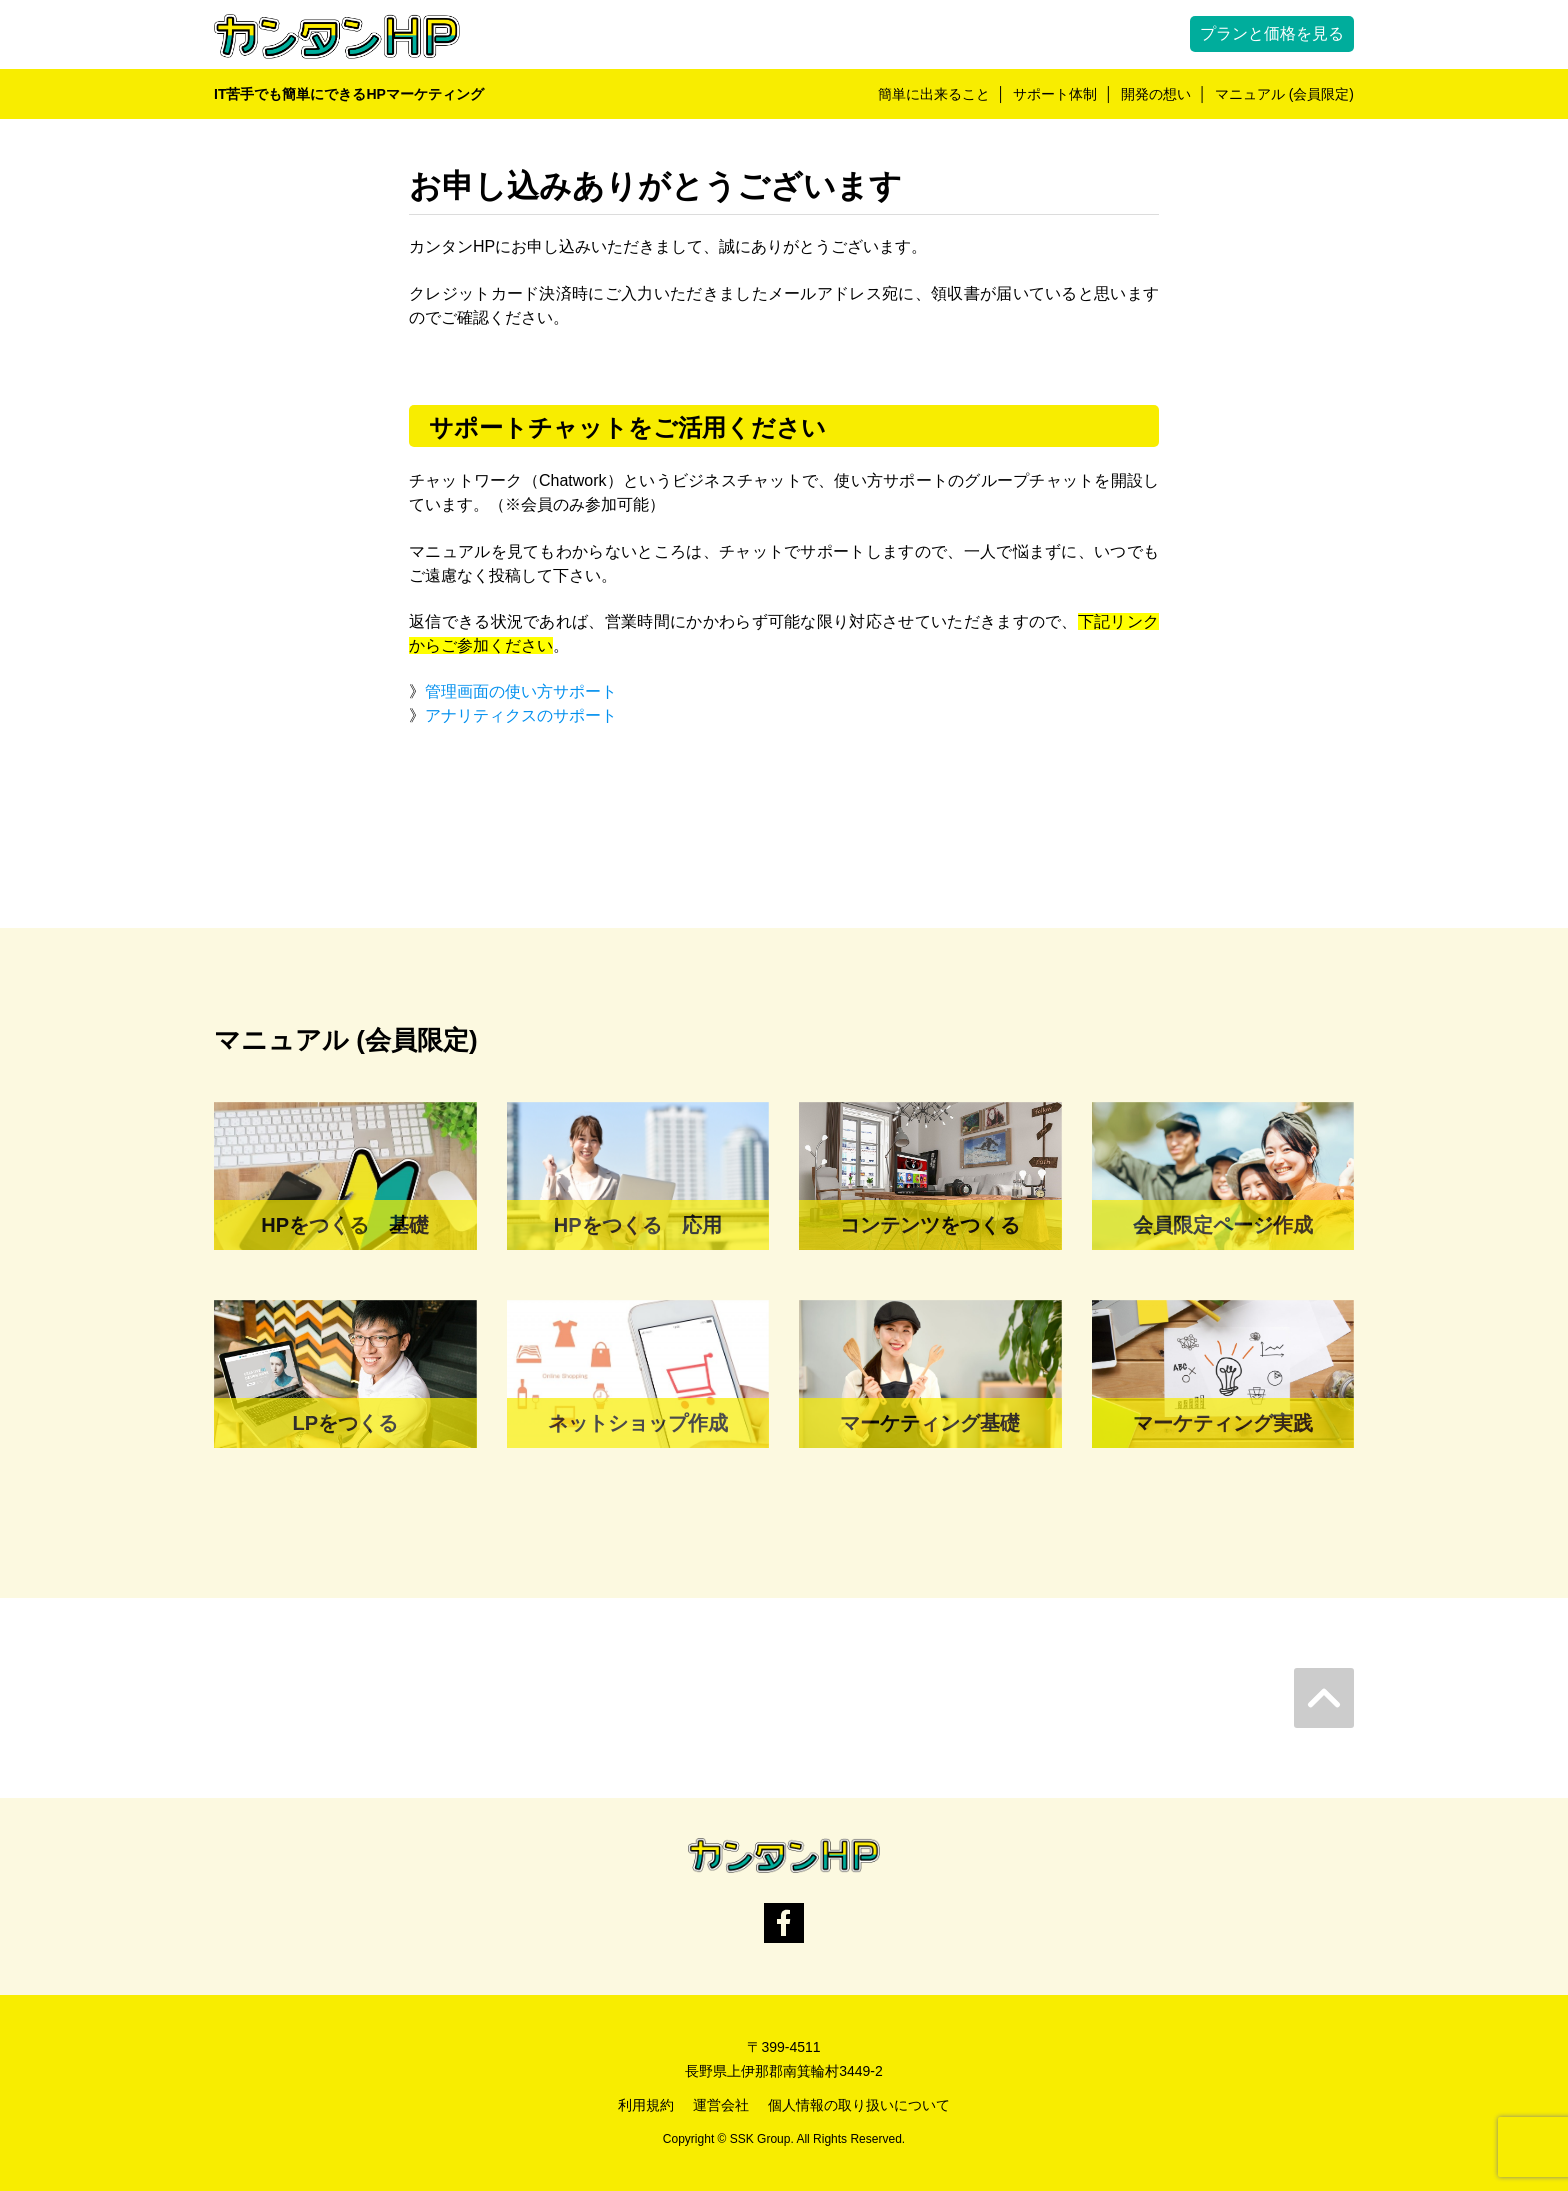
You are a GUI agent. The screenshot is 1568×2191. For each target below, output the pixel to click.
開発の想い (1156, 94)
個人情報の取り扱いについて (859, 2105)
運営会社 (721, 2105)
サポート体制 (1055, 94)
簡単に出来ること (934, 94)
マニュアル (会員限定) (1284, 94)
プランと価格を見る (1272, 33)
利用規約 (646, 2105)
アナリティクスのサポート (521, 715)
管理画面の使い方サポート (521, 691)
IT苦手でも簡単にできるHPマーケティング (349, 94)
